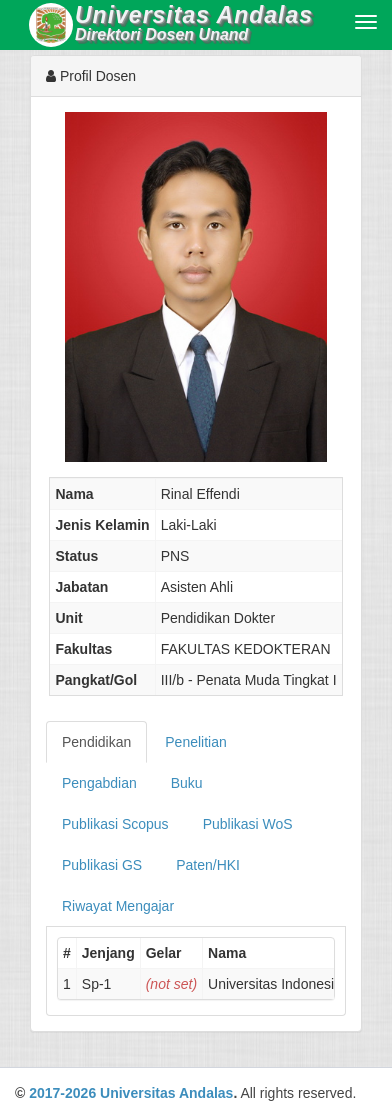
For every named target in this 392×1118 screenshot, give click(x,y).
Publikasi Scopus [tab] (115, 824)
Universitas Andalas (166, 1093)
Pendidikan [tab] (96, 742)
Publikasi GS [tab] (102, 865)
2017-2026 (62, 1093)
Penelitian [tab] (196, 742)
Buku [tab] (187, 783)
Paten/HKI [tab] (208, 865)
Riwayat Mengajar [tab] (118, 906)
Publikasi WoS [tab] (248, 824)
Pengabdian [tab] (99, 783)
